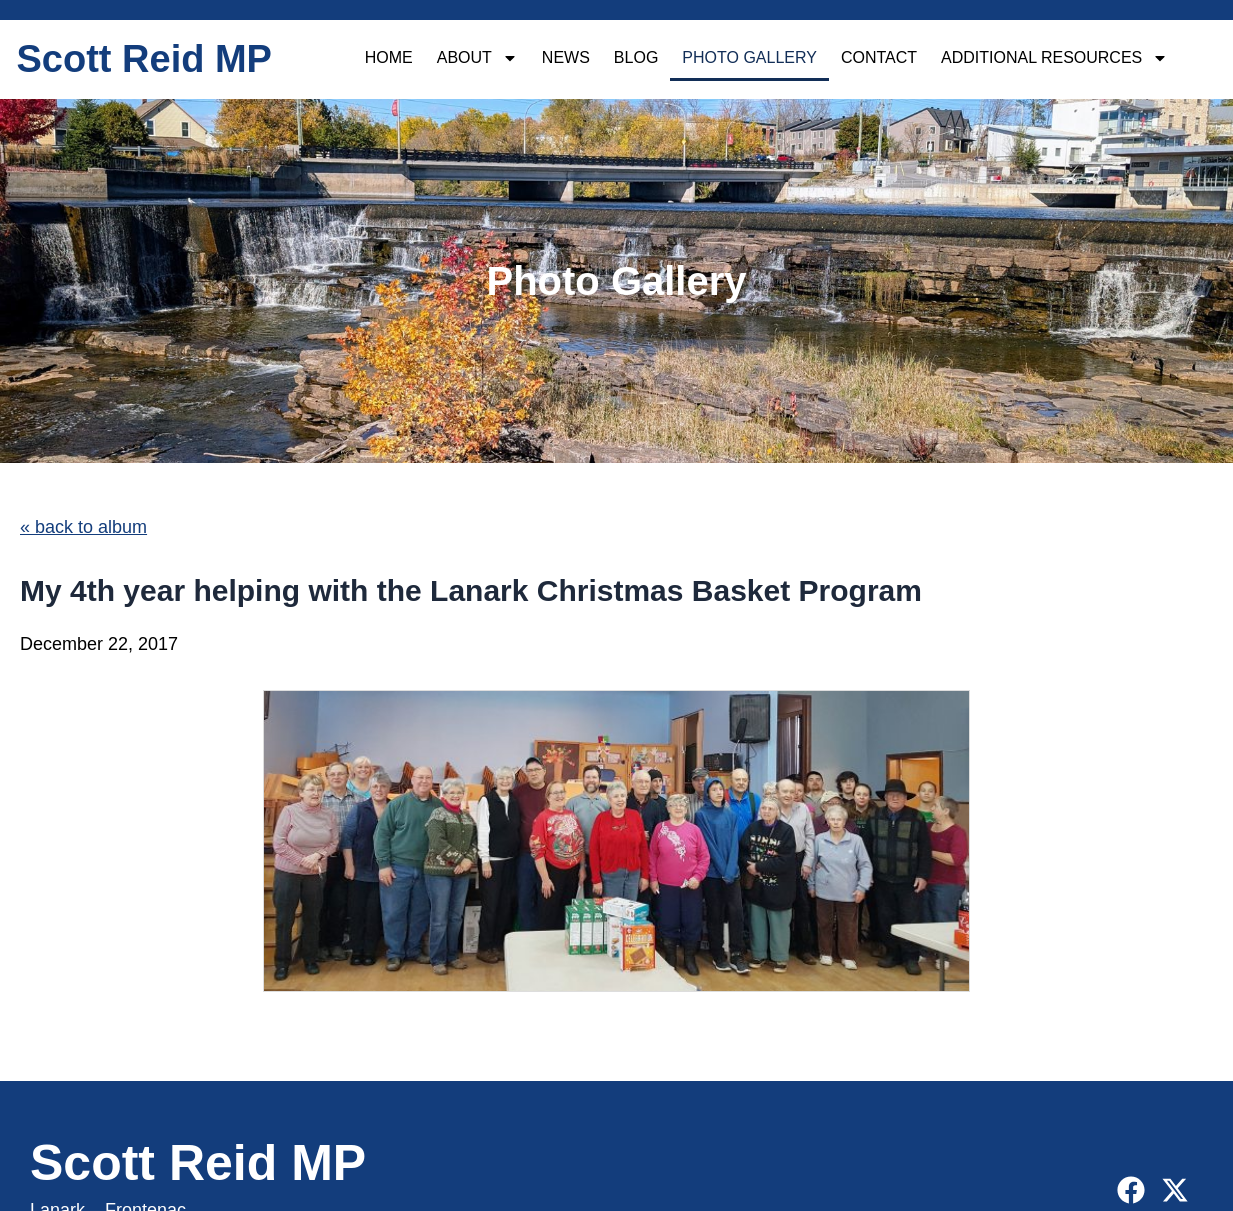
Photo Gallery (749, 57)
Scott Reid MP (144, 59)
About (477, 58)
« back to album (83, 527)
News (566, 57)
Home (389, 57)
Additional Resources (1054, 58)
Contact (879, 57)
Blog (636, 57)
